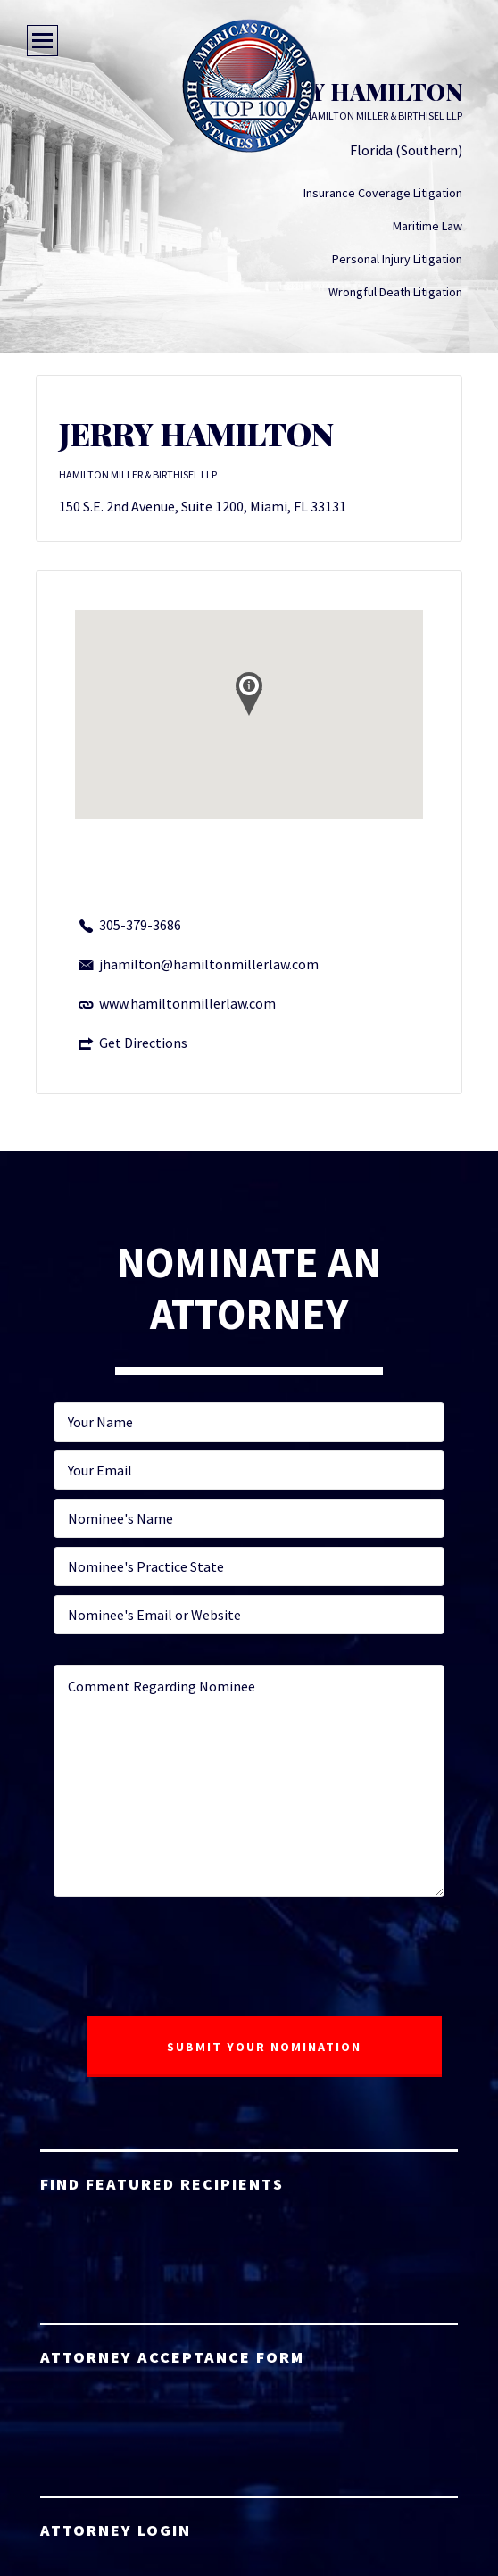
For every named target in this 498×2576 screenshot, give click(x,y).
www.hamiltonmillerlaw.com (187, 1003)
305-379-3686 (140, 925)
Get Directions (143, 1042)
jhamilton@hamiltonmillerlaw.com (209, 964)
